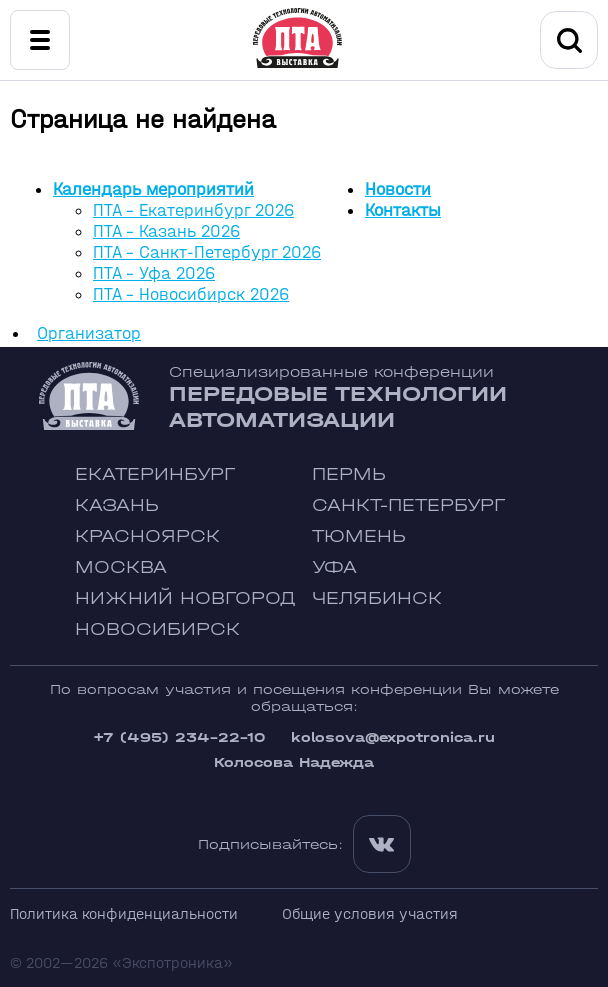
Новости (398, 189)
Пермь (349, 474)
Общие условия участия (370, 913)
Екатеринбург (155, 474)
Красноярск (147, 536)
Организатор (89, 333)
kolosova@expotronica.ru (393, 737)
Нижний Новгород (185, 598)
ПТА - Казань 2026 (166, 231)
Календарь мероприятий (153, 189)
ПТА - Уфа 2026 (154, 273)
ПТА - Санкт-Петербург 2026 (207, 252)
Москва (121, 567)
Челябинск (377, 598)
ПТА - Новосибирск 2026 (191, 294)
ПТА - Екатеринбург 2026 (193, 210)
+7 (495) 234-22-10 (179, 737)
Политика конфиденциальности (124, 913)
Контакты (403, 210)
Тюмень (359, 536)
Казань (117, 505)
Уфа (334, 567)
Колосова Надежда (294, 762)
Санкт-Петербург (408, 505)
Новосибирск (157, 629)
